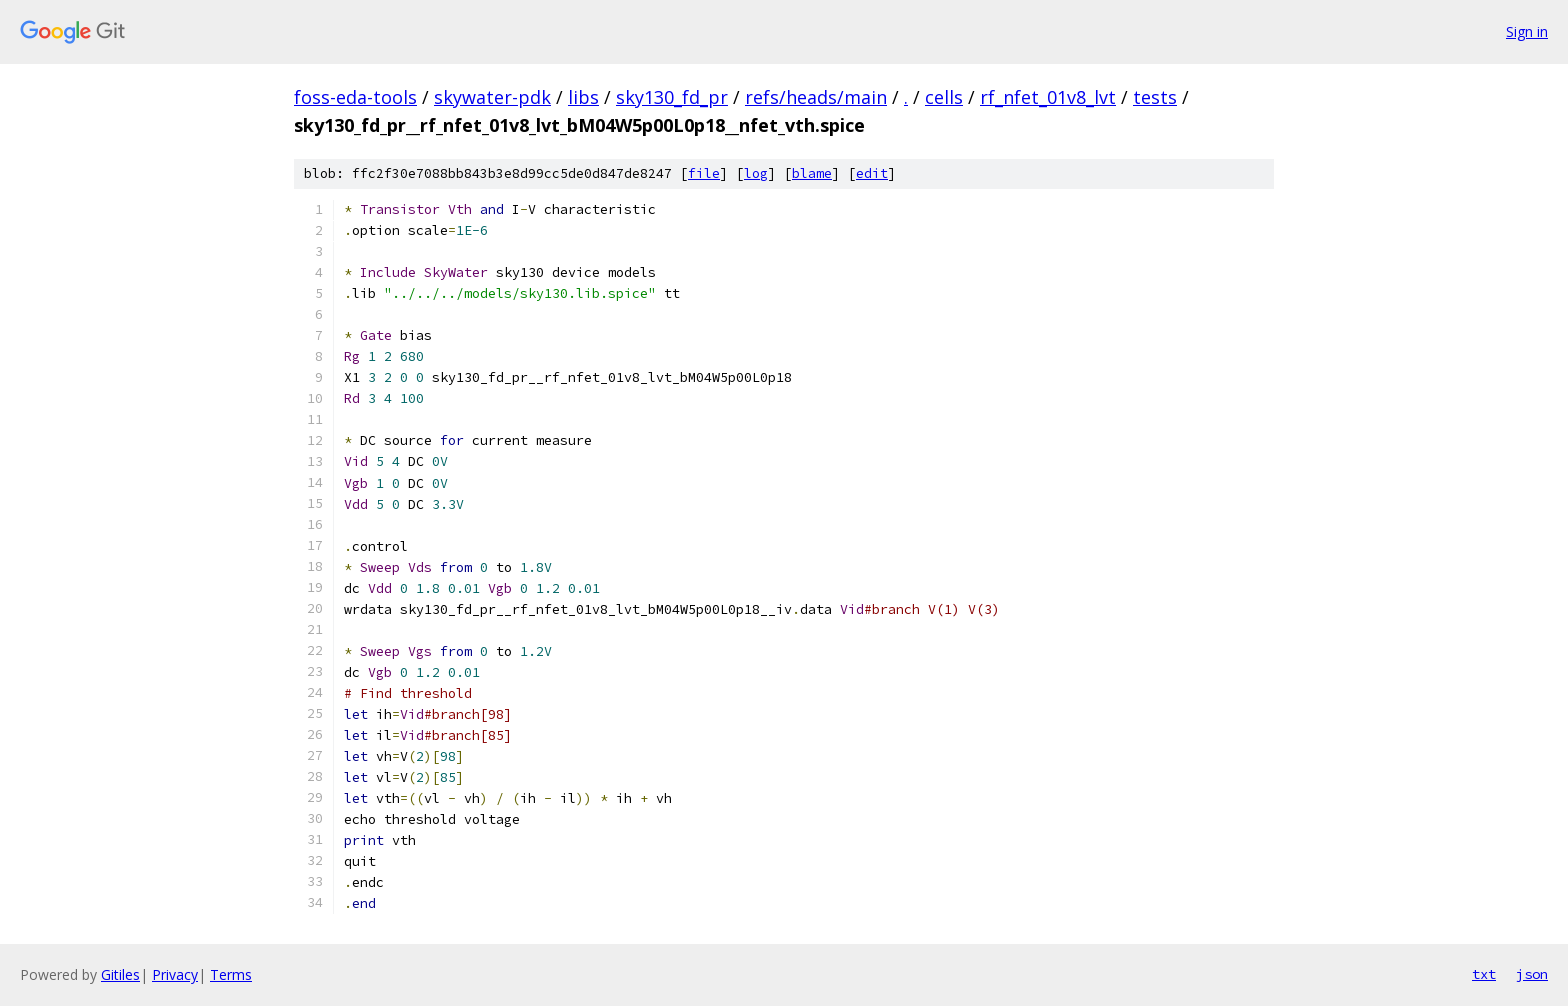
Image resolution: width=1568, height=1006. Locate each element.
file (704, 173)
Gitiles (120, 974)
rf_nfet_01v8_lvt (1048, 97)
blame (812, 173)
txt (1484, 974)
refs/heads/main (816, 97)
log (756, 173)
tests (1155, 97)
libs (583, 97)
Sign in (1527, 31)
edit (872, 173)
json (1532, 974)
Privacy (175, 974)
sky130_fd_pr (672, 97)
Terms (231, 974)
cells (944, 97)
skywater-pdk (492, 97)
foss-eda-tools (355, 97)
